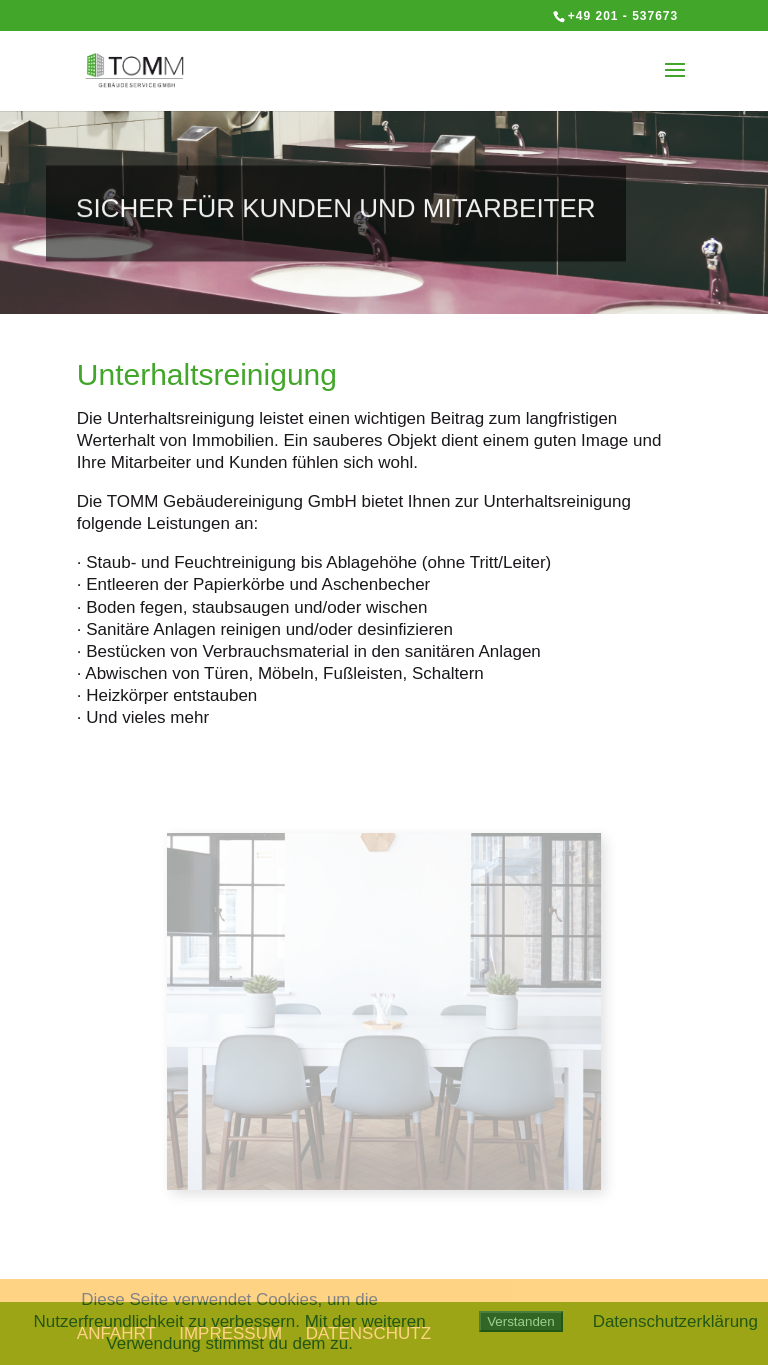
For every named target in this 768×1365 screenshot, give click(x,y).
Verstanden (520, 1321)
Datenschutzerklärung (675, 1321)
